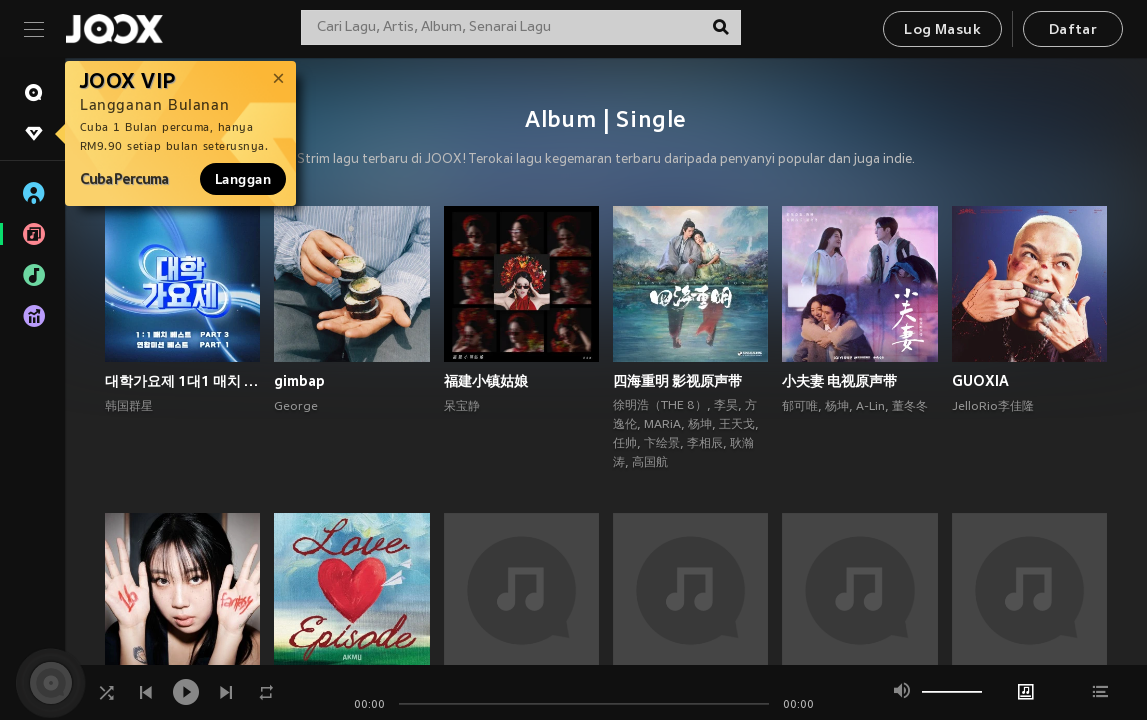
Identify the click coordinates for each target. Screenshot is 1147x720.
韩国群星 (129, 407)
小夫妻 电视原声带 (839, 381)
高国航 (650, 463)
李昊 (726, 406)
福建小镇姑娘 (486, 381)
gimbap (299, 381)
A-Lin (870, 407)
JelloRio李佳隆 (993, 407)
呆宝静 (462, 407)
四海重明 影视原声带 (677, 381)
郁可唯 (800, 407)
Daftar (1073, 30)
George (296, 407)
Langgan (243, 179)
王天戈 (737, 425)
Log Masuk (942, 30)
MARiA (662, 425)
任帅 (625, 444)
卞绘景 (662, 444)
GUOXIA (980, 381)
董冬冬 (910, 407)
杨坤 (700, 425)
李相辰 (705, 444)
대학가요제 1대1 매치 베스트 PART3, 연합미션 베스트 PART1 (182, 381)
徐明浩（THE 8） (660, 406)
